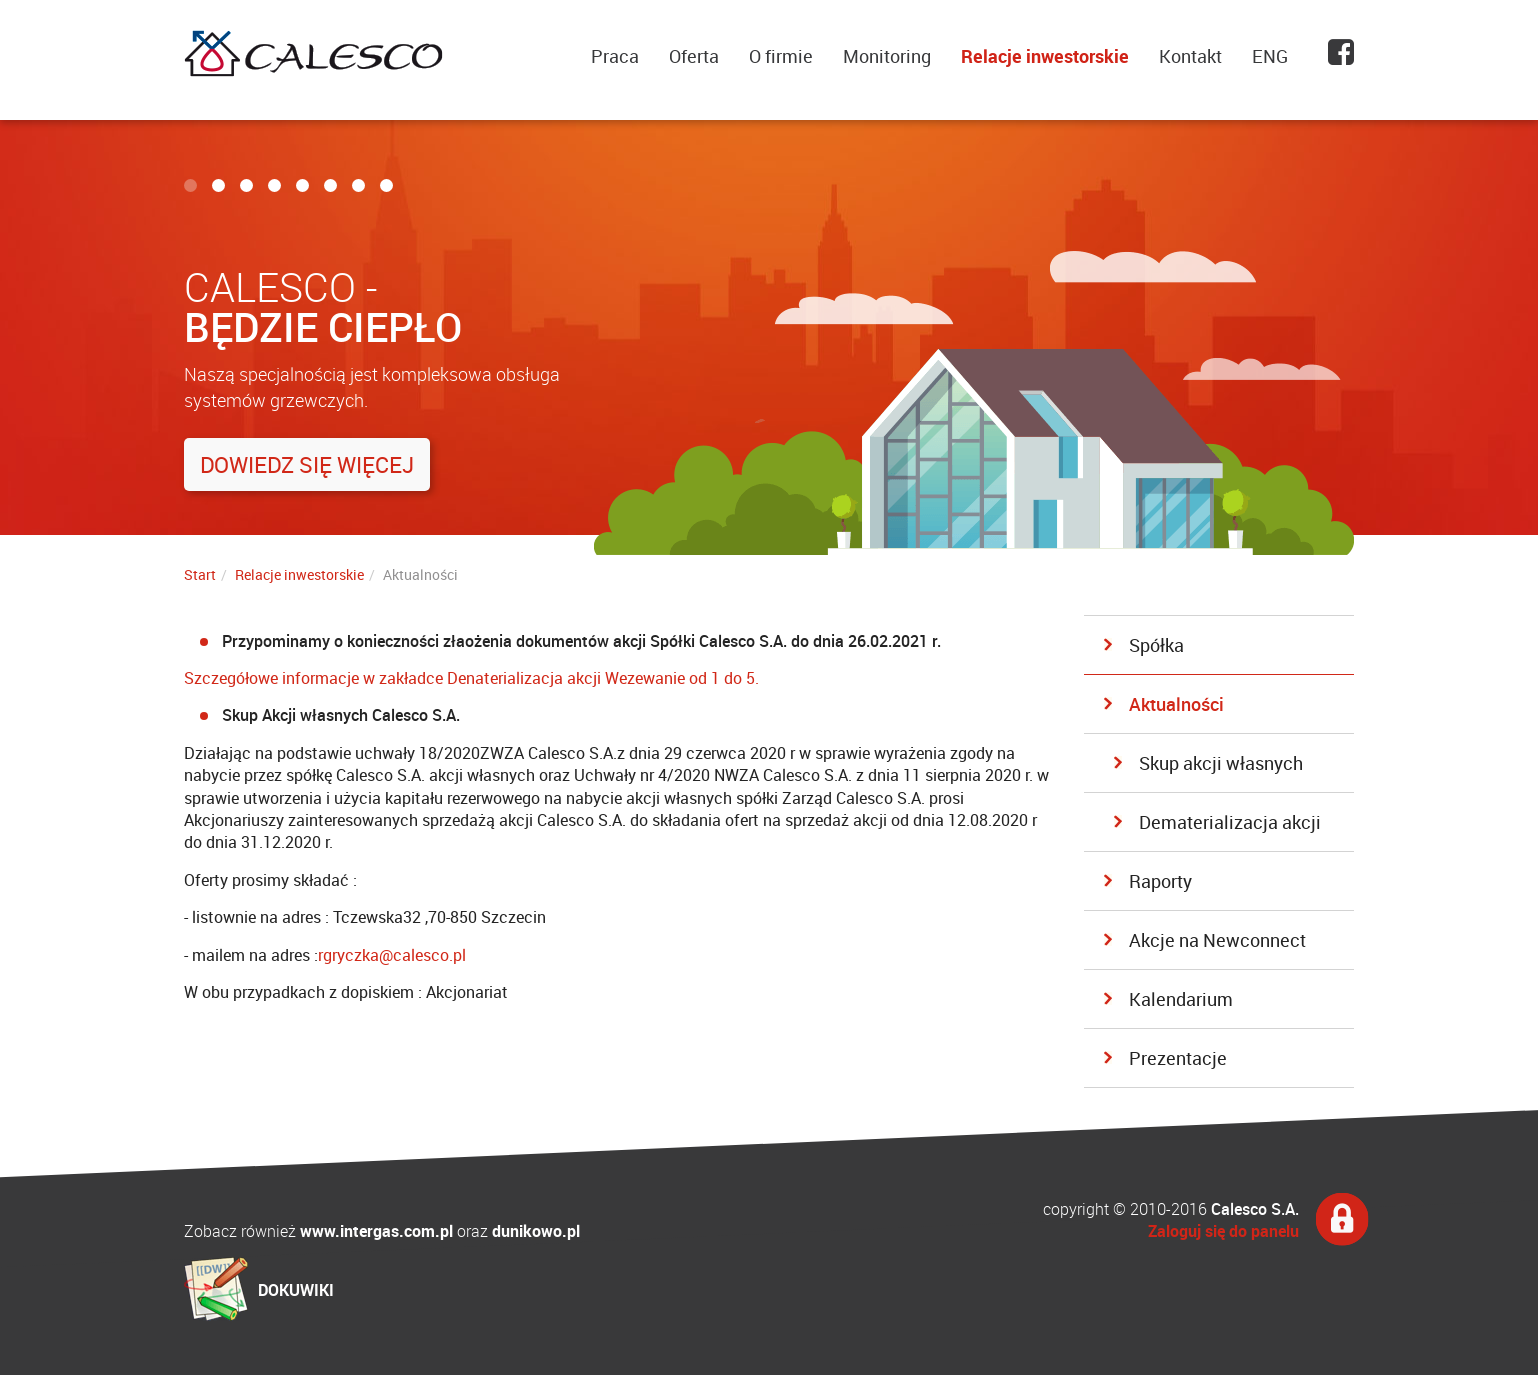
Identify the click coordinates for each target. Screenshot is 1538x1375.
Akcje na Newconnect (1217, 940)
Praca (615, 56)
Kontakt (1190, 56)
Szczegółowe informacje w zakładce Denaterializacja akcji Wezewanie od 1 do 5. (471, 678)
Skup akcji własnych (1221, 763)
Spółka (1156, 645)
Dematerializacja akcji (1230, 822)
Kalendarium (1181, 999)
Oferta (694, 56)
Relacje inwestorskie (1045, 56)
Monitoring (887, 56)
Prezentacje (1178, 1058)
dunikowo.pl (536, 1231)
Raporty (1160, 881)
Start (200, 574)
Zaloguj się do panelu (1223, 1231)
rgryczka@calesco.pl (392, 955)
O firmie (781, 56)
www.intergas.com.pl (376, 1231)
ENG (1270, 56)
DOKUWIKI (296, 1290)
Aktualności (1176, 704)
